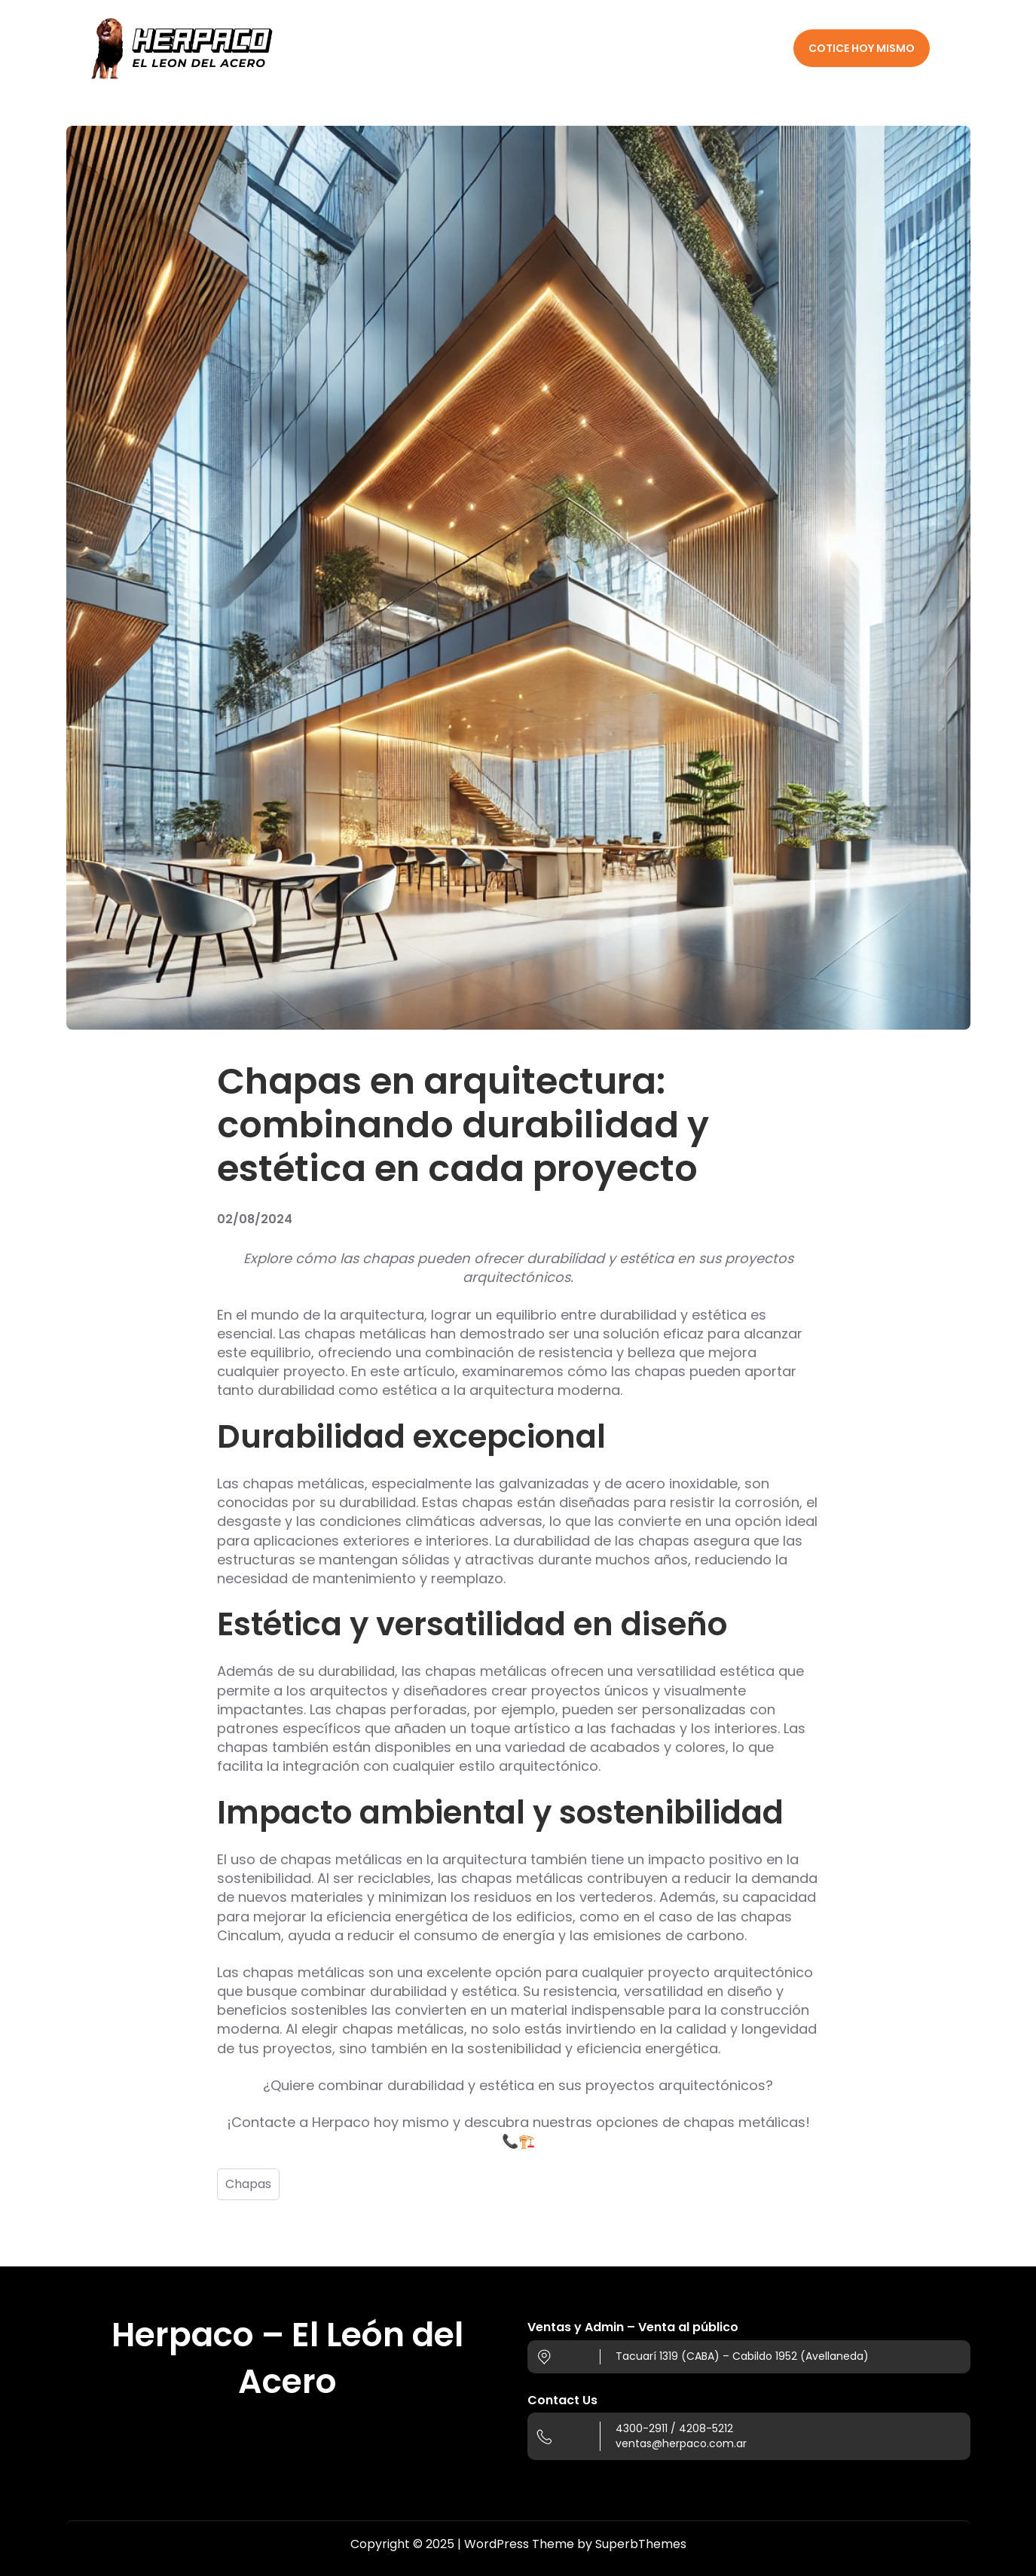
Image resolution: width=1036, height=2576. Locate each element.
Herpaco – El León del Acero (287, 2358)
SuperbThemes (640, 2544)
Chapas (248, 2184)
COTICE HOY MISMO (861, 48)
